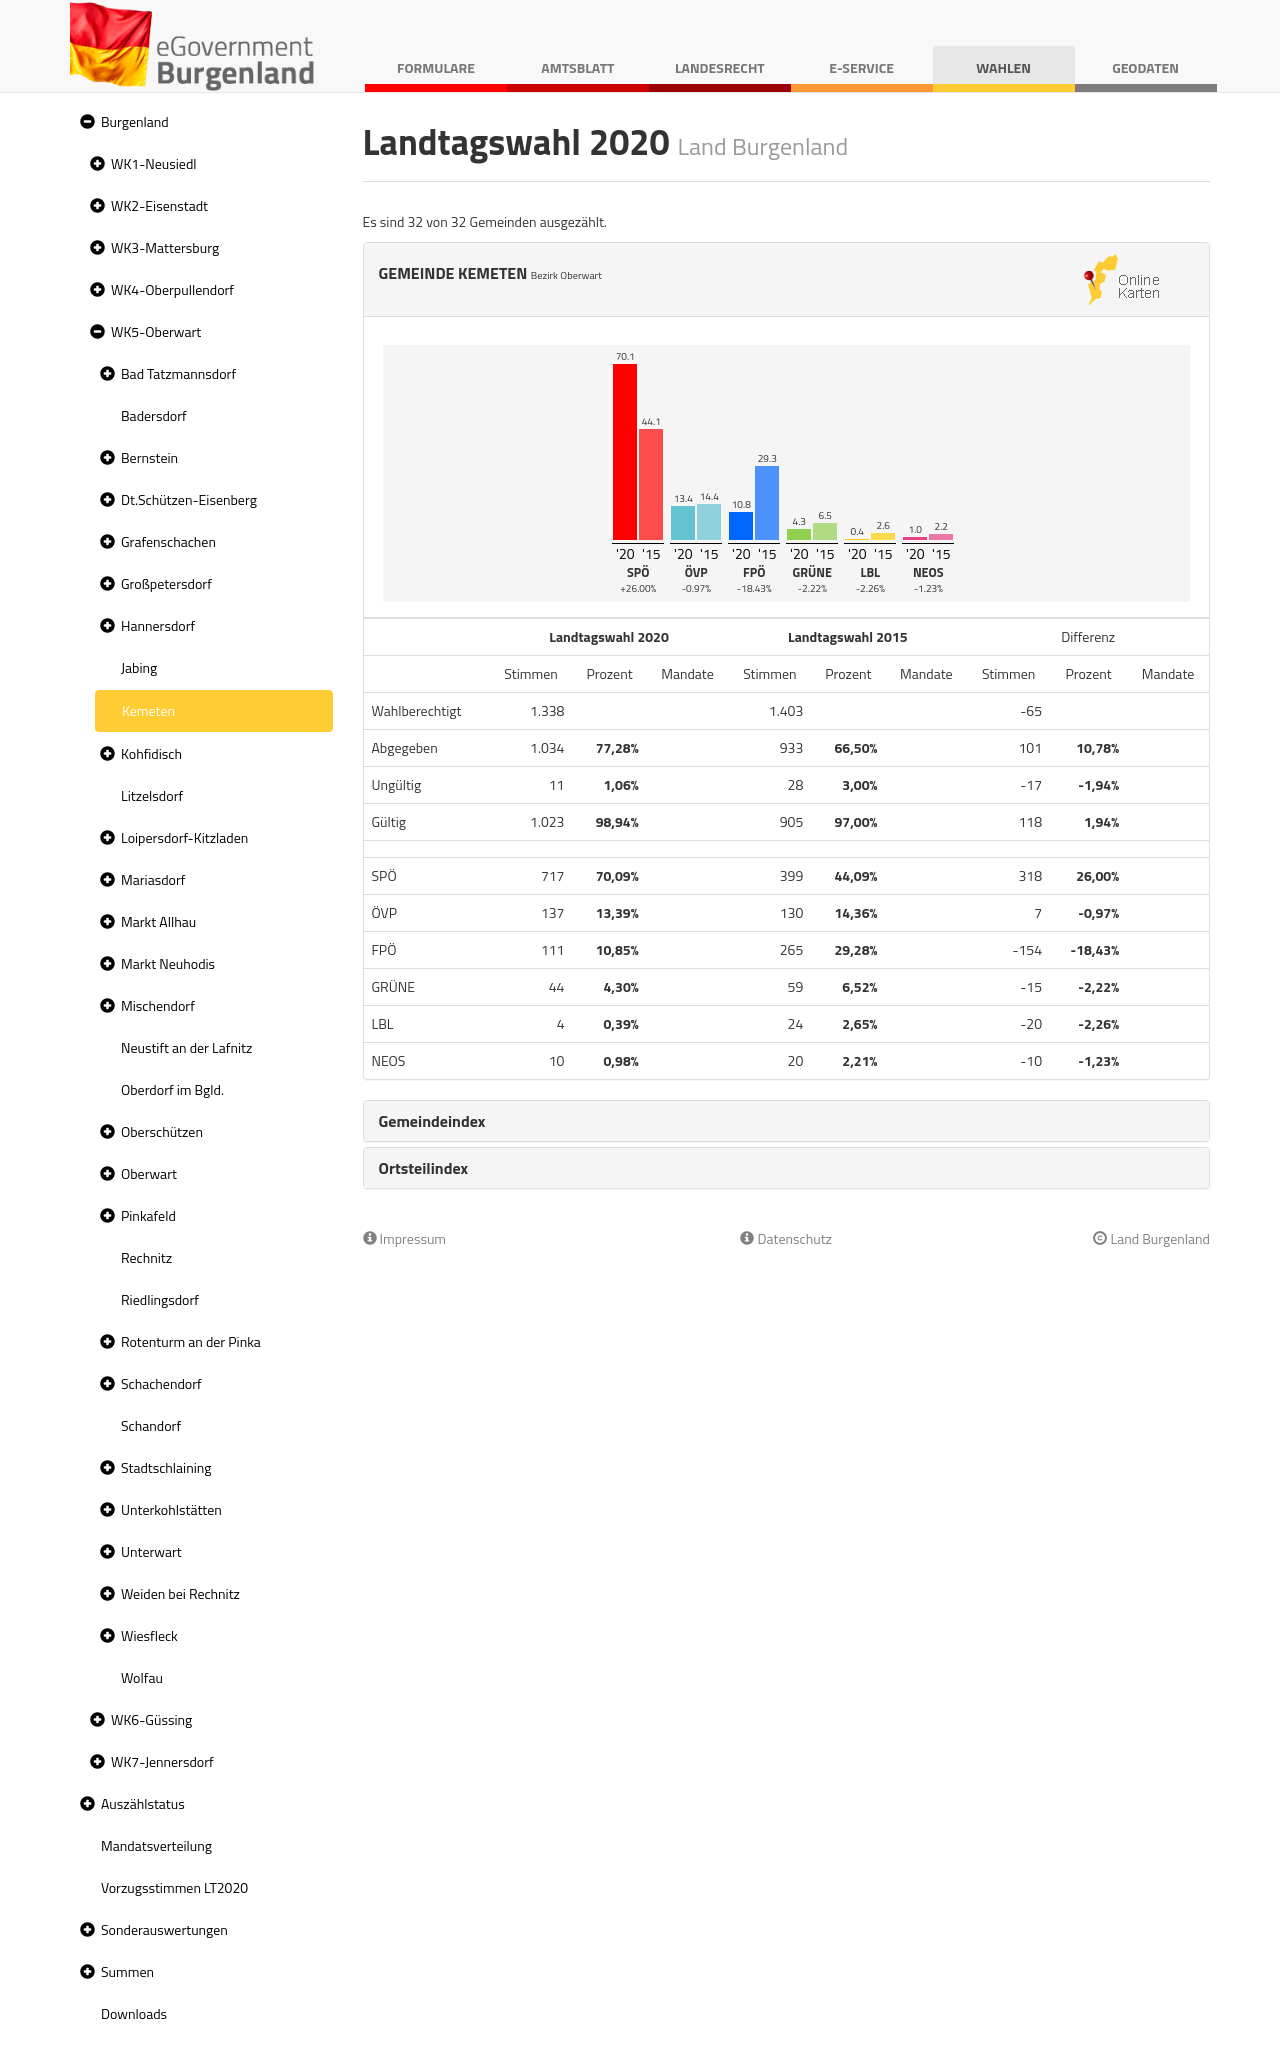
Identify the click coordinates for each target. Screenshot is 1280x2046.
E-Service (861, 67)
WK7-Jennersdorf (162, 1761)
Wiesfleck (149, 1635)
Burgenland (135, 121)
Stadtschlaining (166, 1467)
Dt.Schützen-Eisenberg (189, 499)
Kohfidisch (151, 753)
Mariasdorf (153, 879)
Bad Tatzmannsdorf (178, 373)
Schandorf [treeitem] (151, 1425)
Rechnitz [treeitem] (146, 1257)
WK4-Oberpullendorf (172, 289)
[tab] (787, 1121)
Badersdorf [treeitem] (154, 415)
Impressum (405, 1238)
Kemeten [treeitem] (148, 710)
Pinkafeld (148, 1215)
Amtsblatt (577, 67)
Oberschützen (162, 1131)
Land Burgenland (1151, 1238)
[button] (85, 122)
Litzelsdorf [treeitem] (152, 795)
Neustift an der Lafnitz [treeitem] (186, 1047)
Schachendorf (161, 1383)
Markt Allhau (158, 921)
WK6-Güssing (151, 1719)
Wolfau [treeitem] (142, 1677)
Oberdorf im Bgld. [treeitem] (172, 1089)
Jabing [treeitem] (139, 667)
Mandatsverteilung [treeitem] (156, 1845)
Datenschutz (785, 1238)
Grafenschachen (168, 541)
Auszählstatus (143, 1803)
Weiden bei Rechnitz (180, 1593)
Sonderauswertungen (164, 1929)
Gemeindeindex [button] (432, 1121)
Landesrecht (720, 67)
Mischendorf (158, 1005)
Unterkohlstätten (171, 1509)
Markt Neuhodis (168, 963)
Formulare (436, 67)
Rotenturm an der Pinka (191, 1341)
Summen (127, 1971)
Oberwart (149, 1173)
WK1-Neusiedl (154, 163)
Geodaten (1145, 67)
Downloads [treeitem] (134, 2013)
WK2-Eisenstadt (159, 205)
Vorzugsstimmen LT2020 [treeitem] (174, 1887)
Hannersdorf (158, 625)
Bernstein (149, 457)
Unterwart (151, 1551)
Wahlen (1003, 67)
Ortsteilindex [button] (424, 1168)
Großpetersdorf (166, 583)
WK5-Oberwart (156, 331)
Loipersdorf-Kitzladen (184, 837)
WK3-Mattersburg (165, 247)
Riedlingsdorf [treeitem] (160, 1299)
